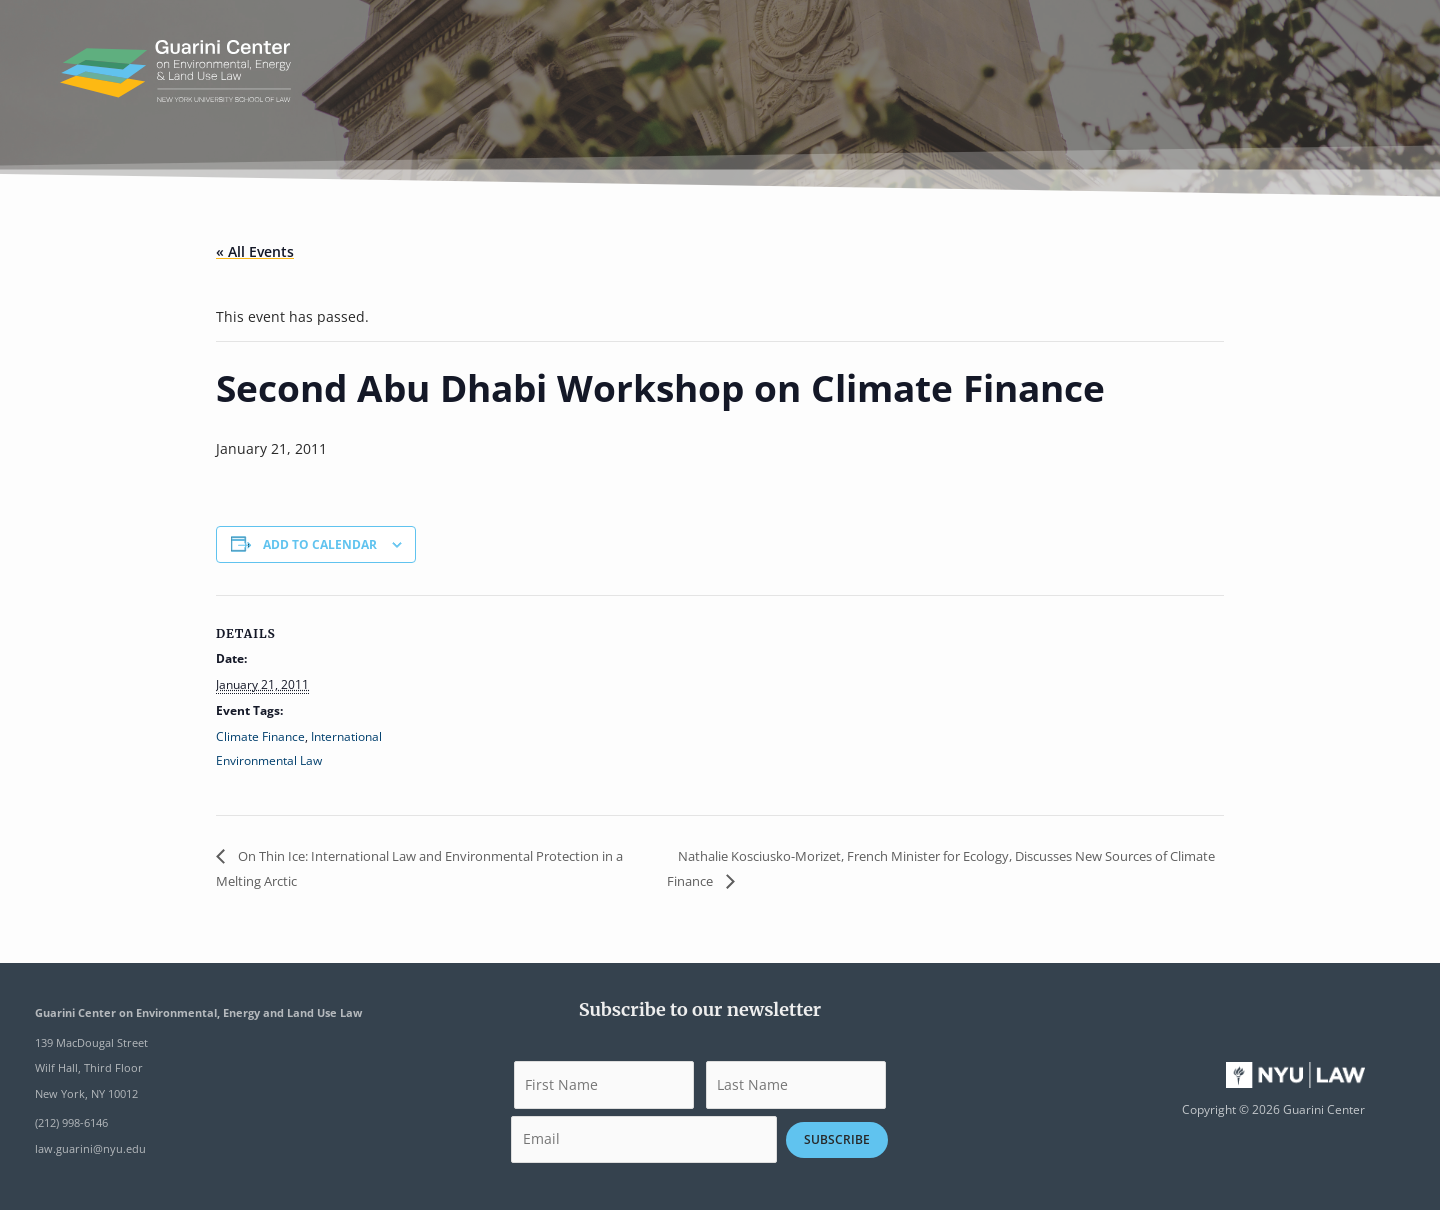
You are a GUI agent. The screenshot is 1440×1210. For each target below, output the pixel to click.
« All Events (255, 251)
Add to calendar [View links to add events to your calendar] (320, 544)
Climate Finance (260, 736)
